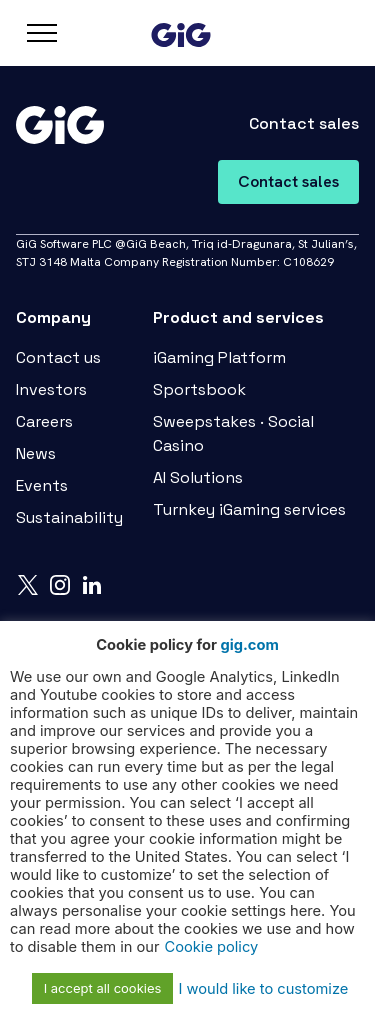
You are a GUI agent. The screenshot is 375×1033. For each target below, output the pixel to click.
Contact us (58, 357)
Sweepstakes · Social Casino (233, 433)
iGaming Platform (219, 357)
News (36, 453)
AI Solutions (198, 477)
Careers (44, 421)
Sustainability (69, 517)
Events (42, 485)
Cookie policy (212, 947)
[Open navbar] (41, 33)
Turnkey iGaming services (249, 509)
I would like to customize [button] (263, 989)
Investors (51, 389)
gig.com (249, 645)
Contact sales (288, 181)
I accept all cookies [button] (103, 988)
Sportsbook (199, 389)
